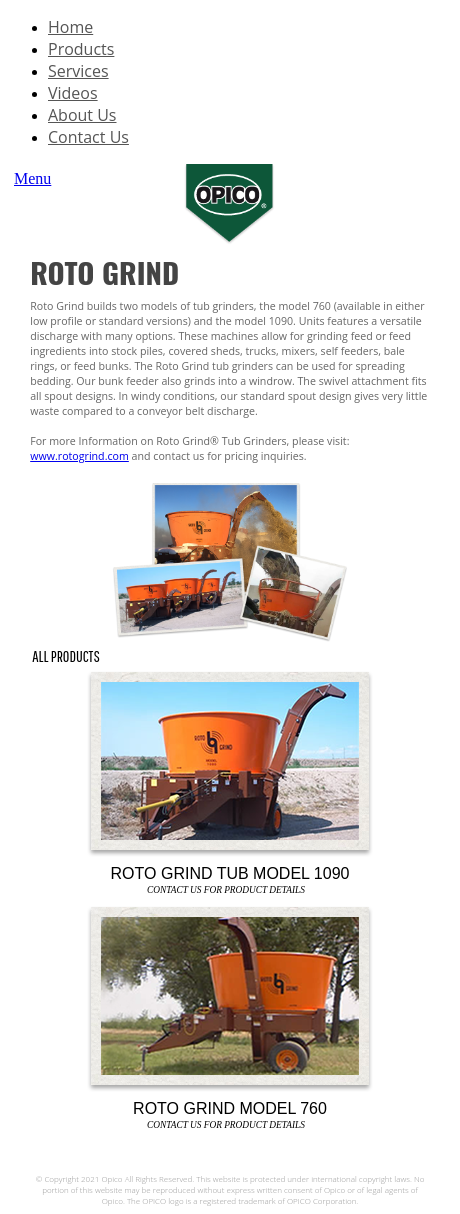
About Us (82, 115)
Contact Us (88, 137)
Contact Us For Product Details (226, 890)
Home (70, 27)
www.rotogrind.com (79, 456)
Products (81, 49)
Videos (73, 93)
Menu (32, 178)
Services (78, 71)
